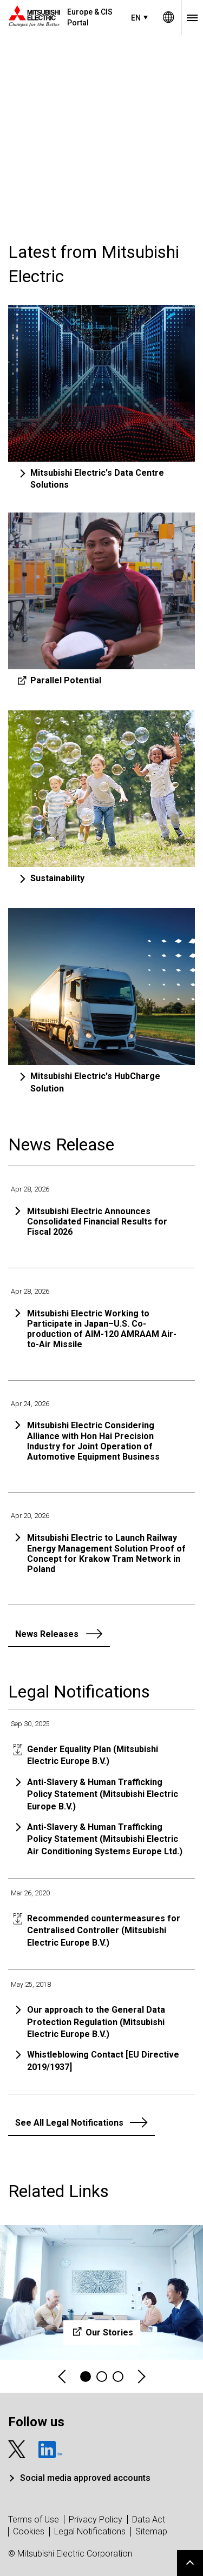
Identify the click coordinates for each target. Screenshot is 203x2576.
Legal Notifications (90, 2531)
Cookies (28, 2531)
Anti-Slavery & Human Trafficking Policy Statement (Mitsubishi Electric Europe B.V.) (102, 1794)
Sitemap (151, 2531)
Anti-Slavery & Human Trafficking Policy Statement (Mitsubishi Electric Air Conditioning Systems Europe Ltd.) (104, 1839)
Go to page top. (190, 2563)
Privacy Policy (95, 2519)
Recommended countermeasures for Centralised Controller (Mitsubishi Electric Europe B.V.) (103, 1930)
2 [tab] (101, 2376)
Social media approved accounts (85, 2478)
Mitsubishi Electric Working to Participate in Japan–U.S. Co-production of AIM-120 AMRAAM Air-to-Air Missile (101, 1329)
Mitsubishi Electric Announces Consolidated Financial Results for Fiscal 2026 (97, 1221)
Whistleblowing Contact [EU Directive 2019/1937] (103, 2060)
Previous (62, 2377)
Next (140, 2377)
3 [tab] (118, 2376)
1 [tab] (85, 2376)
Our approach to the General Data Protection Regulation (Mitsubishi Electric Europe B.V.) (96, 2022)
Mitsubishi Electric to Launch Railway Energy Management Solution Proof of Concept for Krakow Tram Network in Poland (106, 1553)
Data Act (148, 2519)
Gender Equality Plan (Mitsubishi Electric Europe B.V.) (92, 1755)
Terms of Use (33, 2519)
